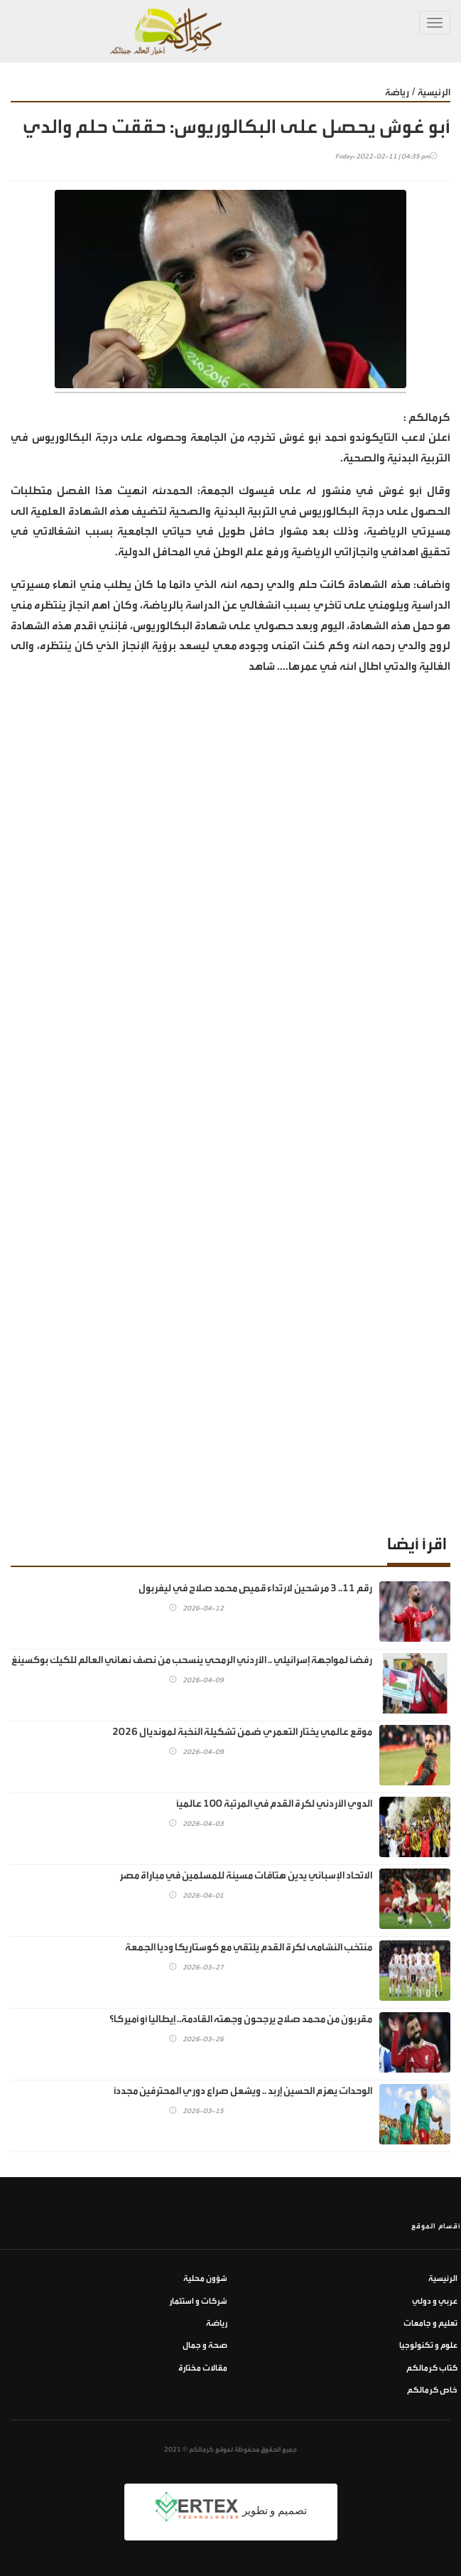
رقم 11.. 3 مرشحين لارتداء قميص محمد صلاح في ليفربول (255, 1588)
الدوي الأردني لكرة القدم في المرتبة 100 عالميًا (274, 1803)
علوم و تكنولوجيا (428, 2345)
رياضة (397, 92)
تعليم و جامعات (430, 2323)
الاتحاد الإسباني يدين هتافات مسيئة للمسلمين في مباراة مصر (245, 1875)
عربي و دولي (434, 2301)
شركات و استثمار (198, 2301)
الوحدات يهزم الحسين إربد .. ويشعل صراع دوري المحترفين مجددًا (243, 2090)
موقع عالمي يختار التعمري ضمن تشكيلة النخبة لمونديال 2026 (242, 1731)
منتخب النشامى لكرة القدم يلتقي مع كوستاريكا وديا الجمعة (248, 1947)
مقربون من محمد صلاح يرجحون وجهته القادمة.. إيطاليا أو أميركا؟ (240, 2019)
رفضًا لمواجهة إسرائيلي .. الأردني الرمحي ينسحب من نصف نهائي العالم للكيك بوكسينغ (191, 1660)
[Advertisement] (230, 1404)
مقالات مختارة (202, 2368)
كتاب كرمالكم (431, 2368)
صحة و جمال (205, 2345)
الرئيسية (434, 92)
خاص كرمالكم (432, 2390)
